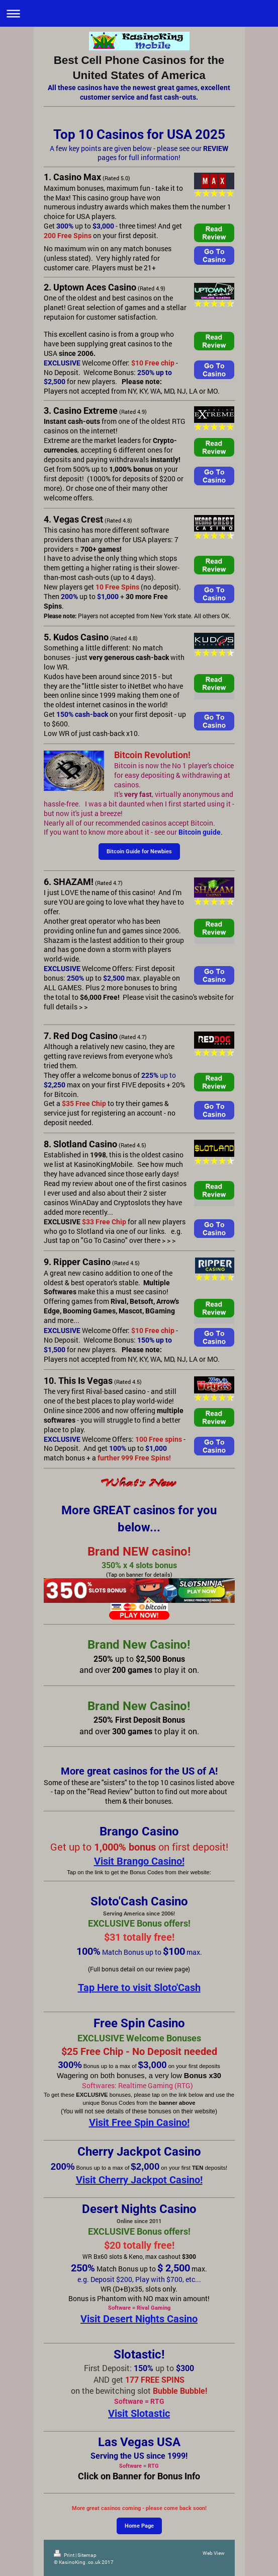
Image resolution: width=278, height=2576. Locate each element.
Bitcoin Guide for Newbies (139, 851)
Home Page (139, 2526)
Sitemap (87, 2555)
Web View (214, 2553)
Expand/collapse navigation (139, 13)
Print (64, 2555)
